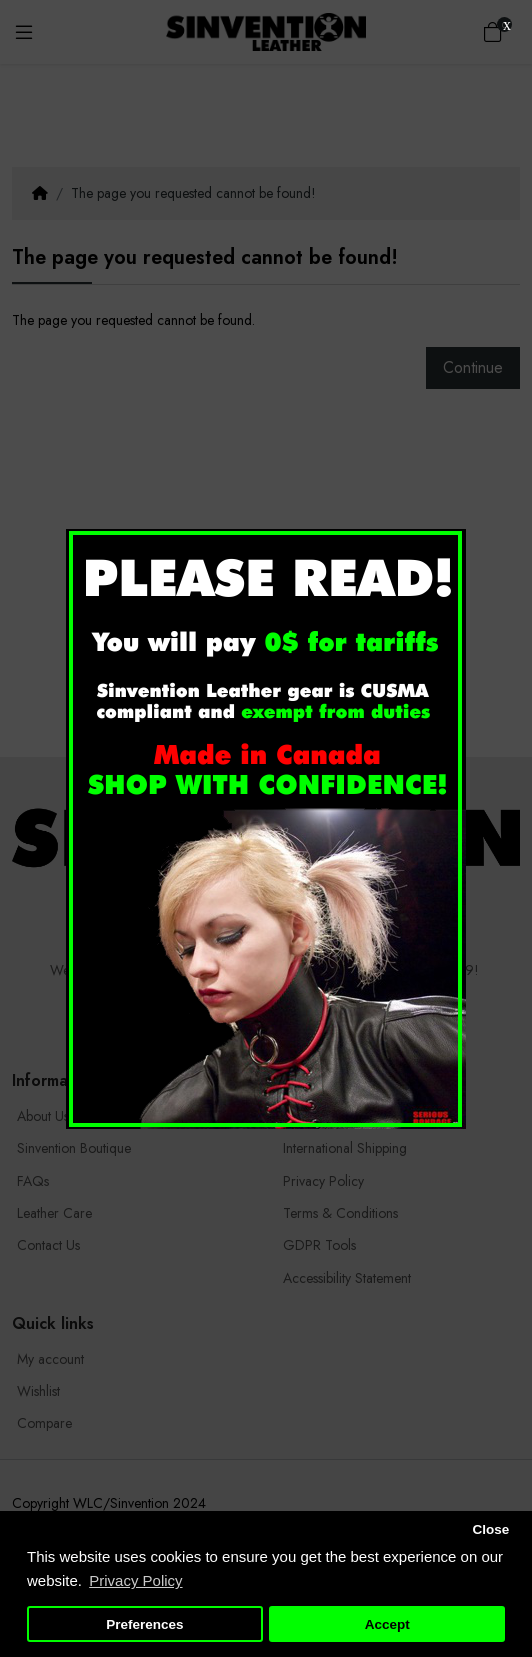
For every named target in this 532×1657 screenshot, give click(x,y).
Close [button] (490, 1529)
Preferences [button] (144, 1624)
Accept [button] (387, 1624)
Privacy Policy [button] (135, 1580)
